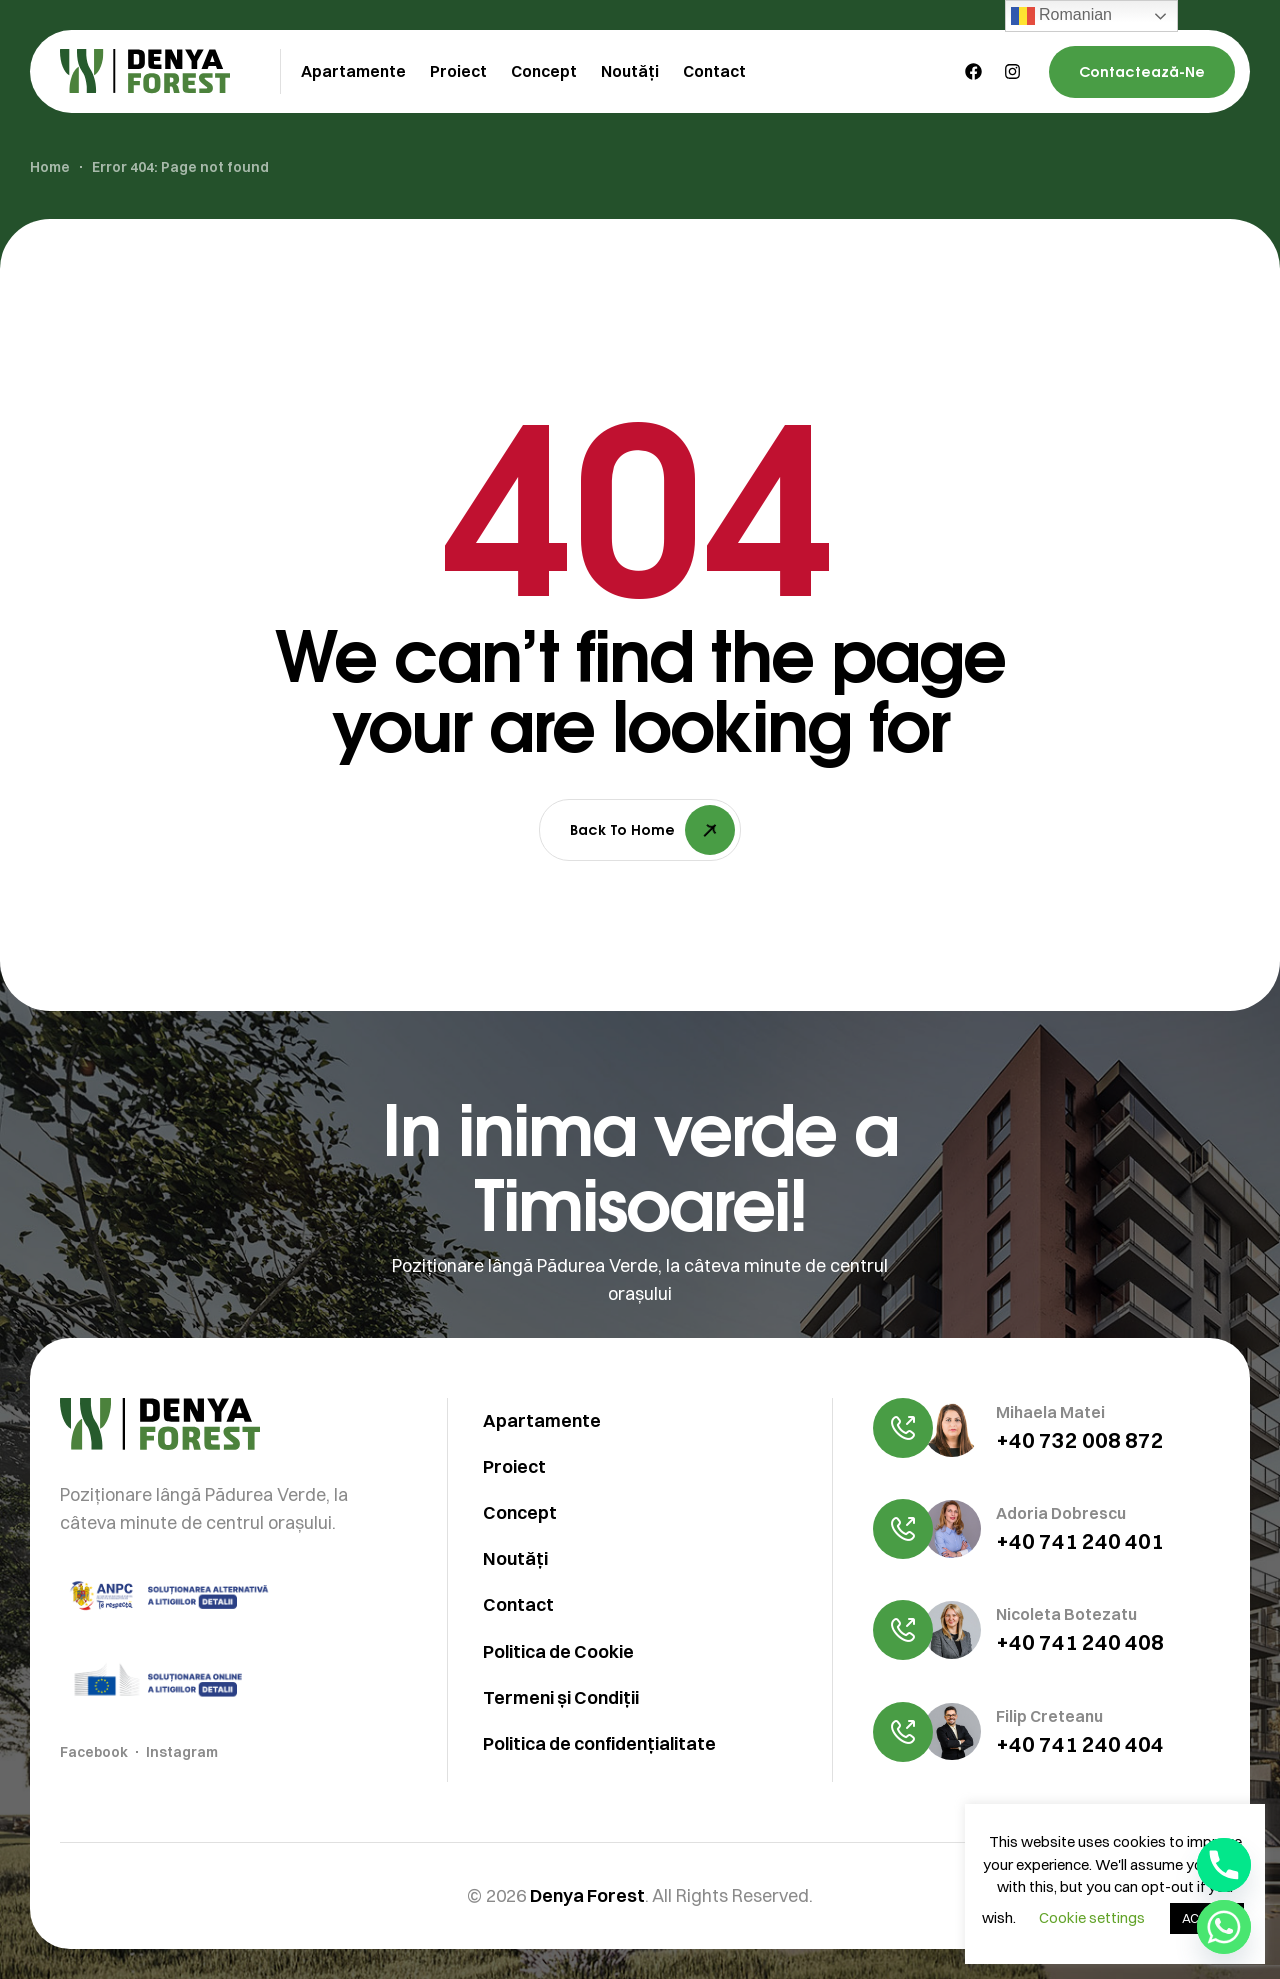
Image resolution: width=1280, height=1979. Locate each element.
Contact (518, 1703)
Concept (520, 1611)
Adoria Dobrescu (1061, 1612)
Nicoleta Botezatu (1066, 1713)
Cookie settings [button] (1092, 1917)
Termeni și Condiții (561, 1795)
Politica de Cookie (558, 1749)
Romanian (1061, 16)
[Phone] (1224, 1865)
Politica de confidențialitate (599, 1841)
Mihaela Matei (1050, 1511)
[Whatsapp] (1224, 1927)
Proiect (514, 1565)
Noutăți (515, 1657)
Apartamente (542, 1519)
